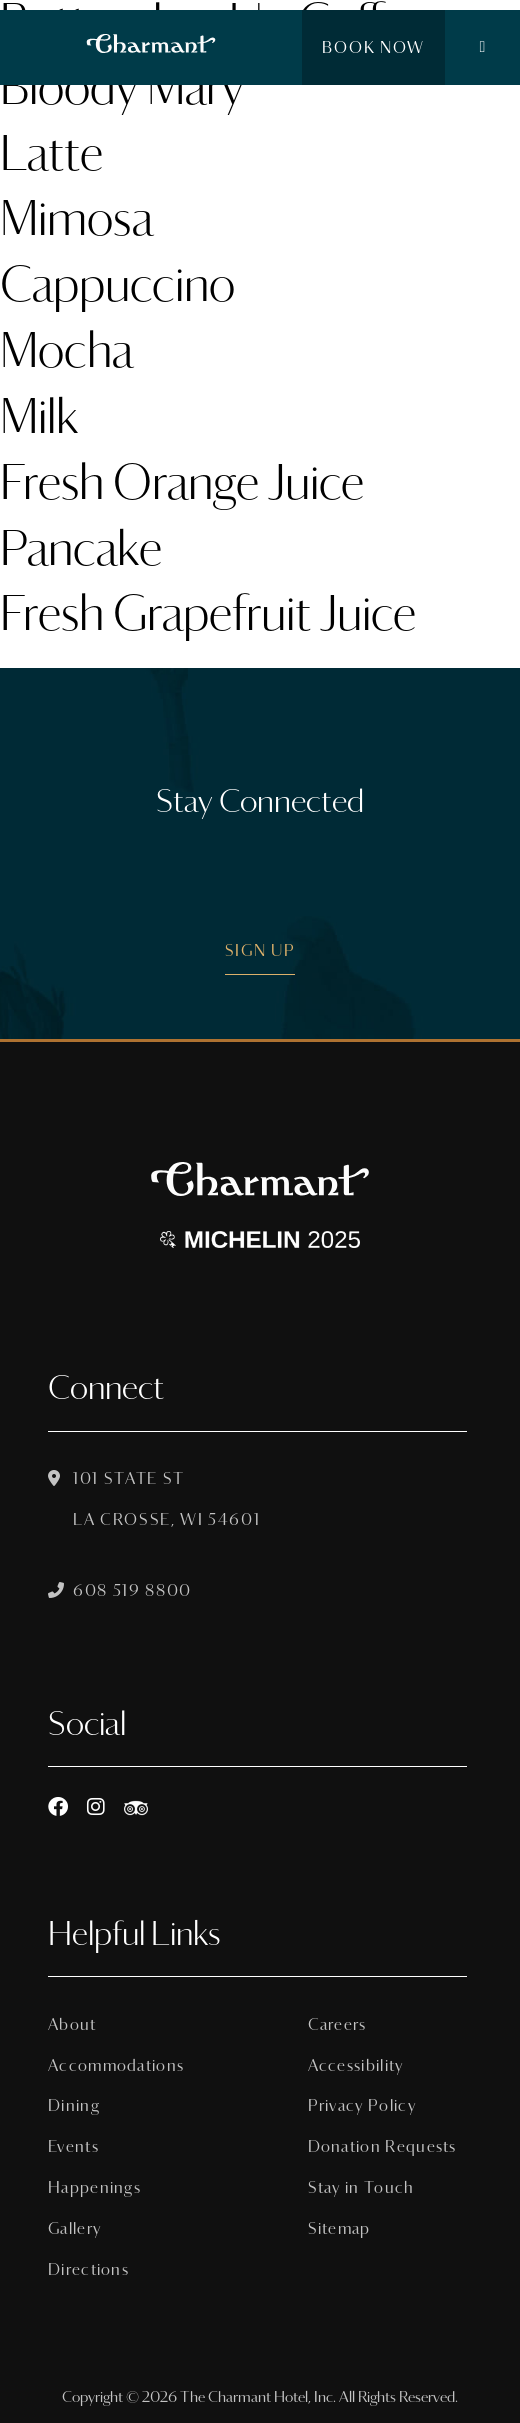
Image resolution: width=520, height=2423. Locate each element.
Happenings (94, 2187)
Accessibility (356, 2065)
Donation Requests (382, 2146)
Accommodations (116, 2065)
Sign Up (260, 950)
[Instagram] (96, 1807)
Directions (88, 2269)
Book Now (373, 47)
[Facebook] (58, 1807)
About (72, 2024)
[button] (482, 48)
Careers (337, 2024)
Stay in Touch (361, 2187)
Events (73, 2146)
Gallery (74, 2228)
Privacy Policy (362, 2105)
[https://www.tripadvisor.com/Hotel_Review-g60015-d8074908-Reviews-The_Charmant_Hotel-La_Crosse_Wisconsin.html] (136, 1807)
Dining (74, 2105)
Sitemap (339, 2228)
